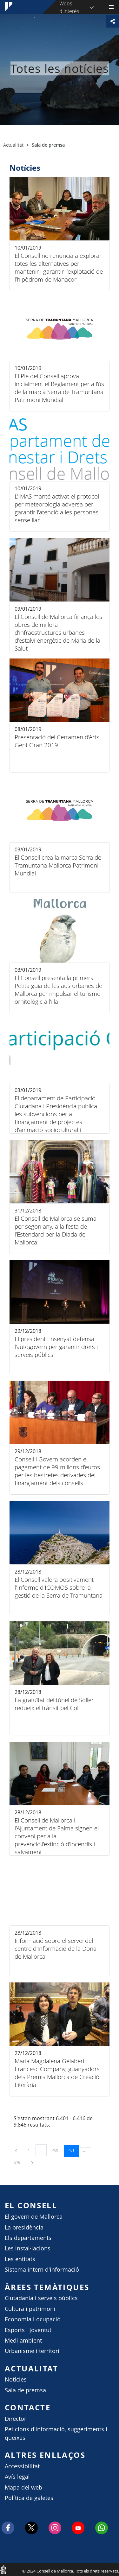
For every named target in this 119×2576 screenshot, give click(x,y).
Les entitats (20, 2259)
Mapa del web (23, 2487)
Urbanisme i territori (32, 2351)
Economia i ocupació (33, 2319)
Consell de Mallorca (3, 2569)
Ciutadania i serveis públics (41, 2298)
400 (57, 2150)
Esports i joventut (28, 2330)
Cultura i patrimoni (30, 2308)
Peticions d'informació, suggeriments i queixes (56, 2433)
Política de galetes (29, 2498)
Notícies (16, 2379)
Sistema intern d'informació (42, 2269)
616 (19, 2162)
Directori (16, 2418)
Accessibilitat (22, 2466)
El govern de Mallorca (34, 2216)
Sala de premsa (25, 2390)
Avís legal (17, 2476)
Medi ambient (23, 2340)
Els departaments (28, 2238)
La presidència (24, 2227)
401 (73, 2150)
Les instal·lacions (27, 2248)
